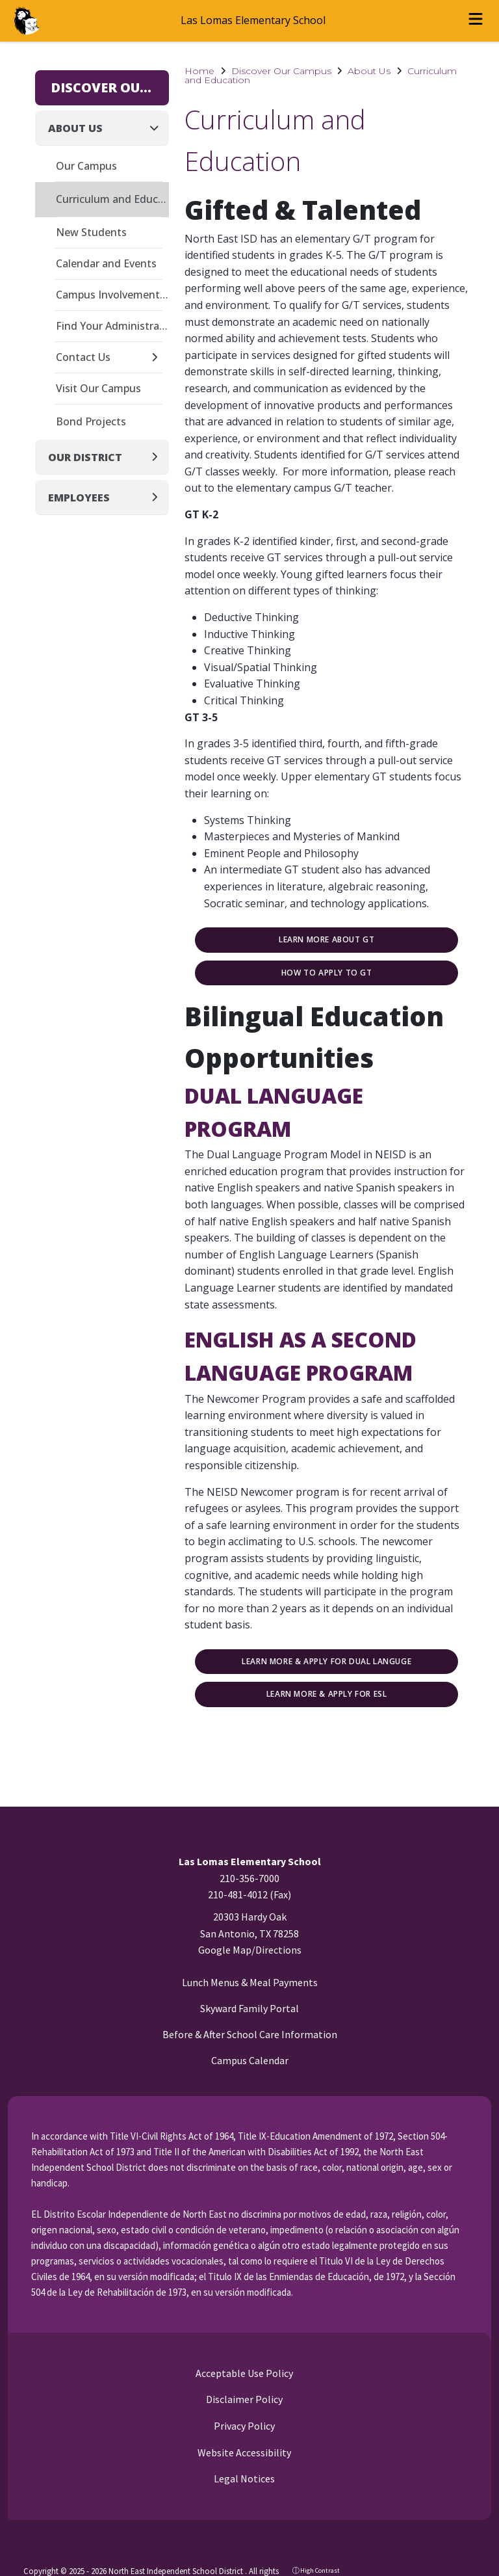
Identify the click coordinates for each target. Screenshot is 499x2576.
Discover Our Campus (281, 71)
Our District (85, 457)
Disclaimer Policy (243, 2399)
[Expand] (158, 358)
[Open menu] (476, 21)
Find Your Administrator (112, 326)
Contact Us (83, 357)
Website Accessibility (243, 2452)
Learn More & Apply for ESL (326, 1694)
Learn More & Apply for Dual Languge (326, 1661)
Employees (79, 497)
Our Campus (86, 166)
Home (199, 71)
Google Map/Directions (249, 1949)
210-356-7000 (249, 1878)
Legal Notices (243, 2478)
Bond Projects (91, 421)
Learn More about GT (326, 939)
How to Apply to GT (326, 972)
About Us (369, 71)
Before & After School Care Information (249, 2034)
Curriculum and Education (112, 199)
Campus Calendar (249, 2060)
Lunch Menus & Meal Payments (250, 1982)
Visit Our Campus (98, 388)
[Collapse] (158, 128)
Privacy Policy (243, 2425)
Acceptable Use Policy (243, 2373)
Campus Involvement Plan (112, 294)
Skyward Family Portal (249, 2008)
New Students (91, 232)
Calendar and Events (106, 263)
